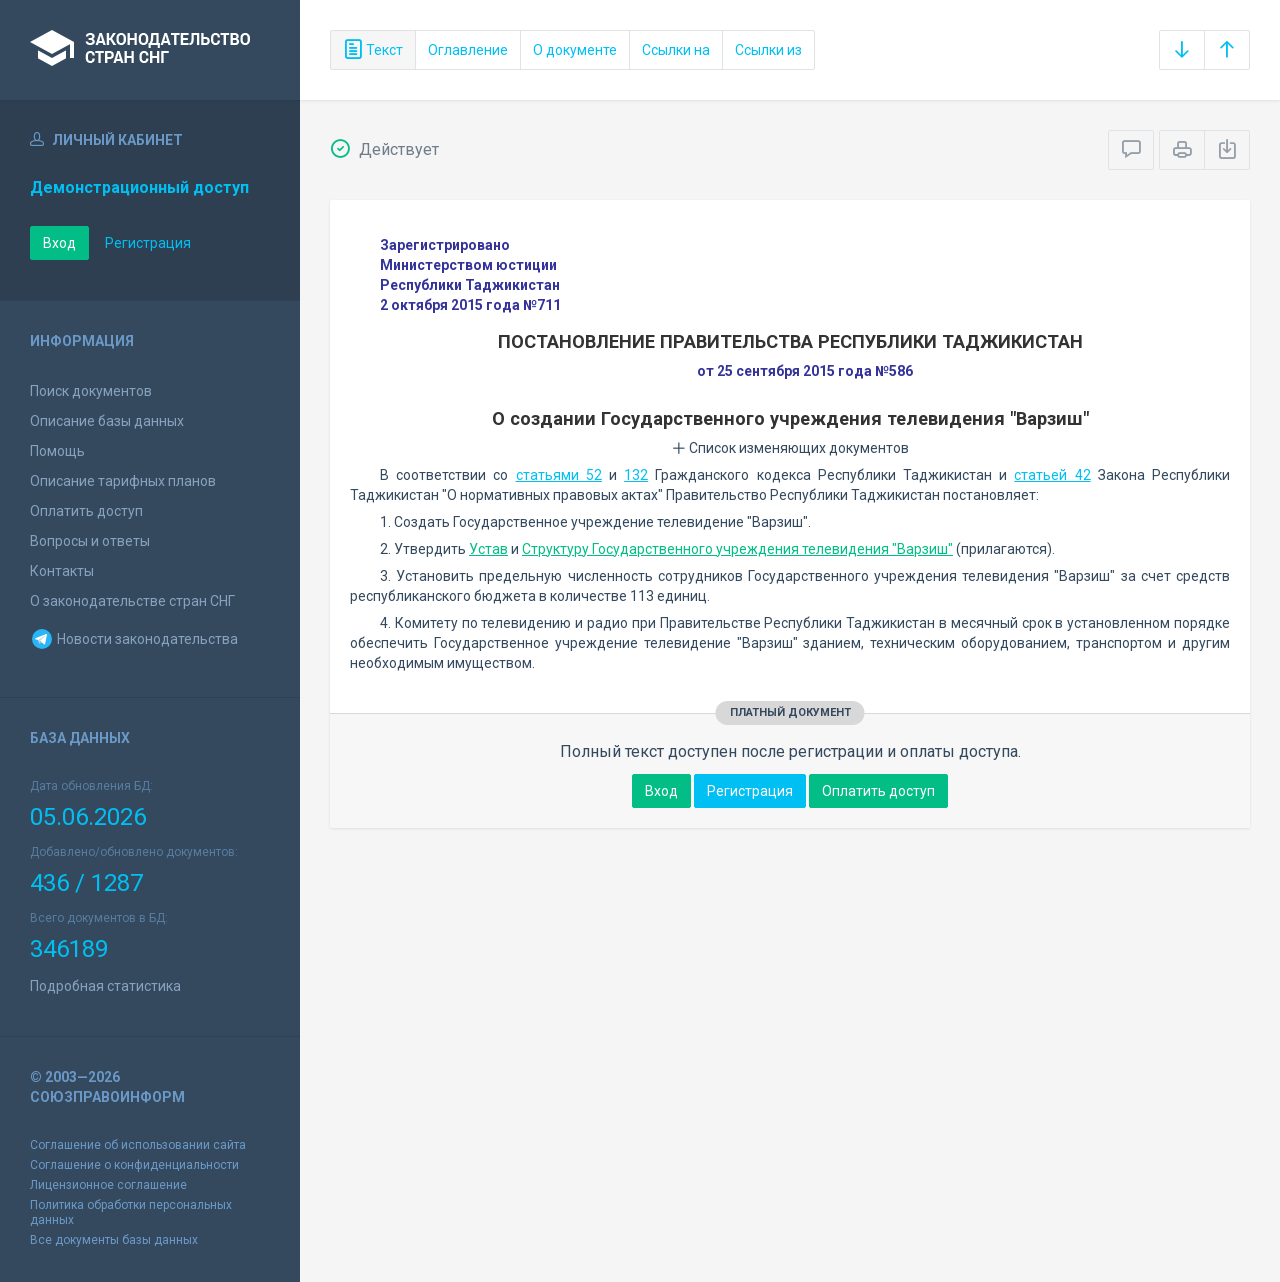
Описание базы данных (107, 421)
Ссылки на (676, 50)
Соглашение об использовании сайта (138, 1145)
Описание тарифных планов (123, 481)
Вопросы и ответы (90, 541)
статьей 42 (1052, 475)
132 (636, 475)
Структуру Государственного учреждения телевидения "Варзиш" (737, 549)
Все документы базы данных (114, 1240)
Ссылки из (768, 50)
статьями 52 (559, 475)
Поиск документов (91, 391)
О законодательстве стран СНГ (132, 601)
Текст (373, 50)
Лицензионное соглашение (108, 1185)
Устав (488, 549)
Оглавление (468, 50)
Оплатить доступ (86, 511)
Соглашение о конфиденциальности (134, 1165)
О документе (575, 50)
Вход (59, 243)
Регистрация (148, 243)
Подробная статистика (105, 986)
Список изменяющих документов (790, 448)
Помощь (57, 451)
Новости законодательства (134, 639)
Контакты (62, 571)
